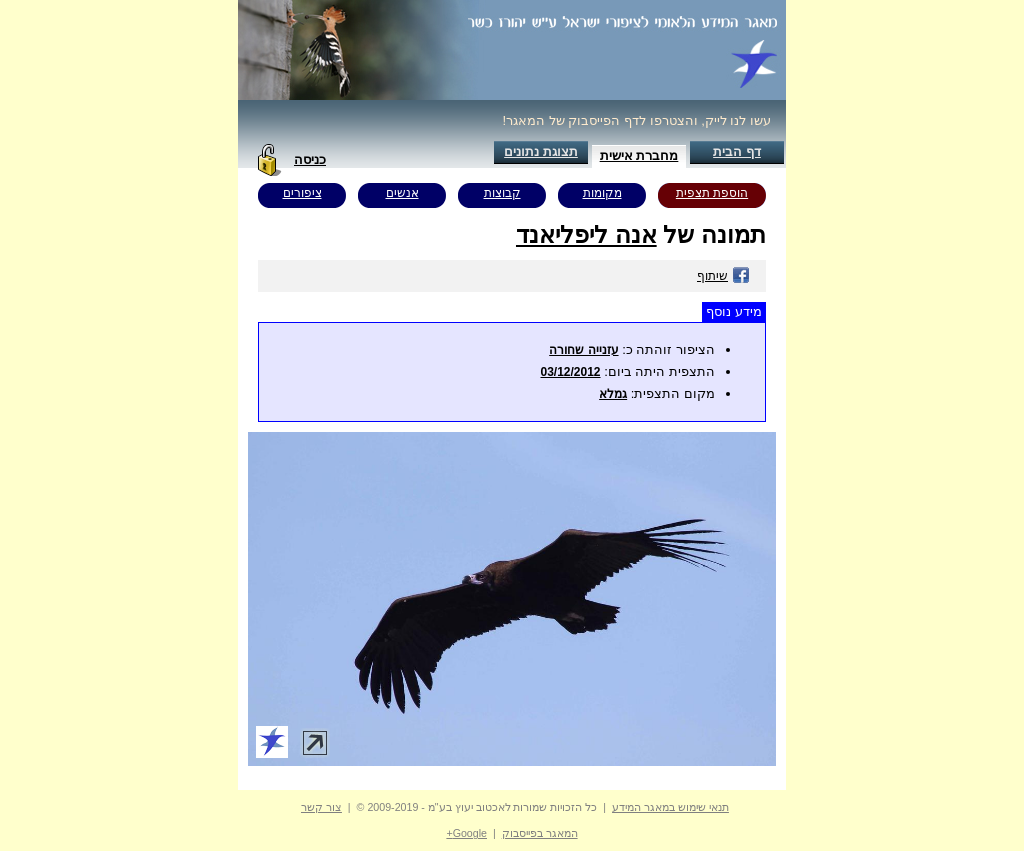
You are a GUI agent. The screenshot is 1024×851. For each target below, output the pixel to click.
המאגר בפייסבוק (540, 833)
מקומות (602, 193)
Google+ (466, 833)
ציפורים (302, 193)
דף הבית (737, 151)
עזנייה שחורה (583, 350)
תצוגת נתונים (541, 151)
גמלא (613, 394)
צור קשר (321, 807)
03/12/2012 (570, 372)
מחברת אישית (639, 155)
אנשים (402, 193)
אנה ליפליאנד (586, 234)
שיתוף (723, 276)
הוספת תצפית (712, 193)
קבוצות (502, 193)
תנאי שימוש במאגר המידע (670, 807)
